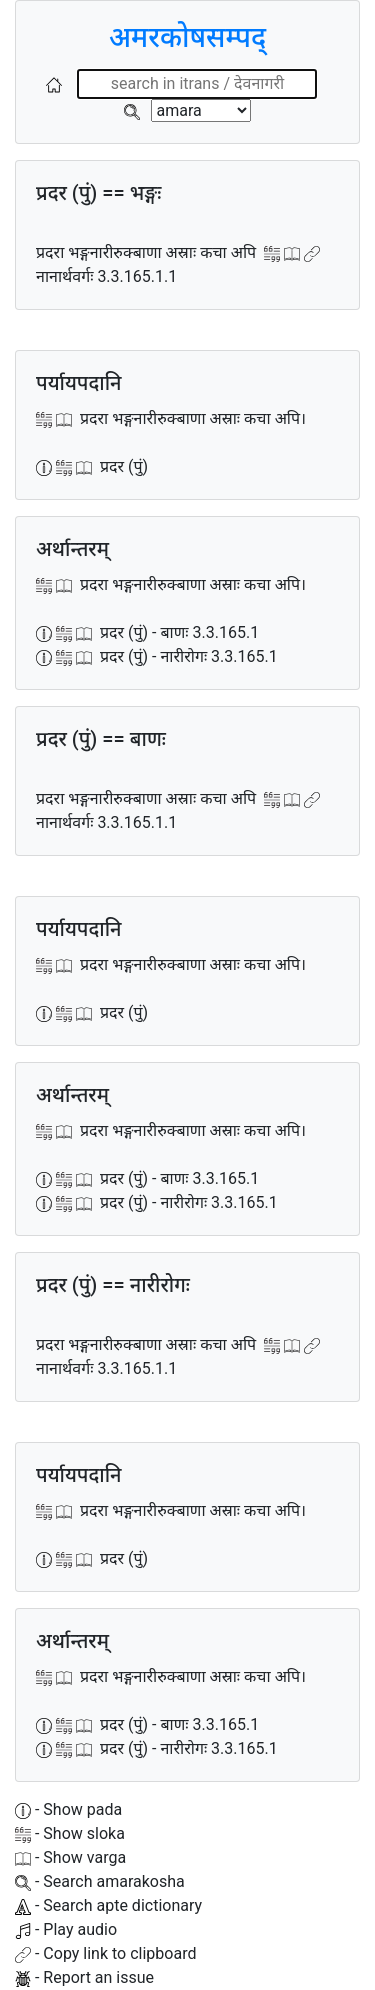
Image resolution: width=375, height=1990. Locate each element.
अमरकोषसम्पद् (187, 37)
